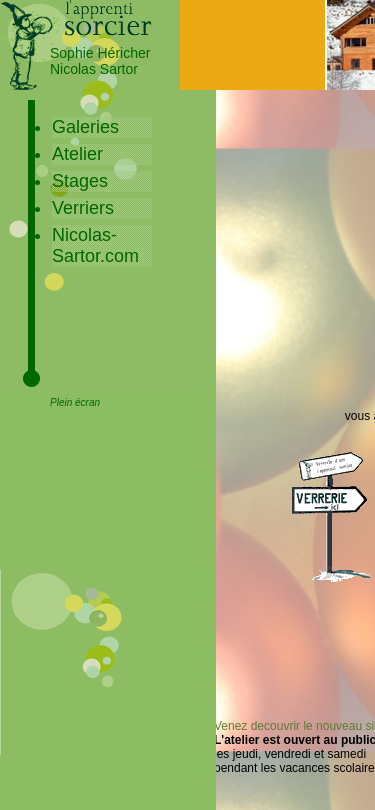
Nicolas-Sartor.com (95, 245)
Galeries (85, 127)
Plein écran (75, 402)
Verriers (83, 208)
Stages (80, 181)
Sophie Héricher (100, 53)
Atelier (77, 154)
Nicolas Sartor (94, 69)
